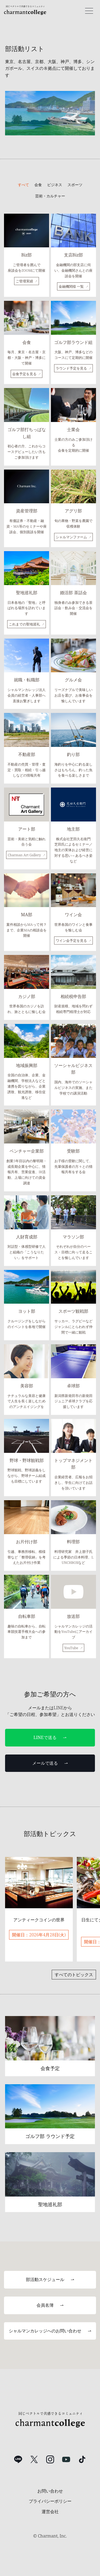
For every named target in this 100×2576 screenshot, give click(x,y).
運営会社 (50, 2511)
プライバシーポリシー (50, 2501)
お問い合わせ (50, 2491)
